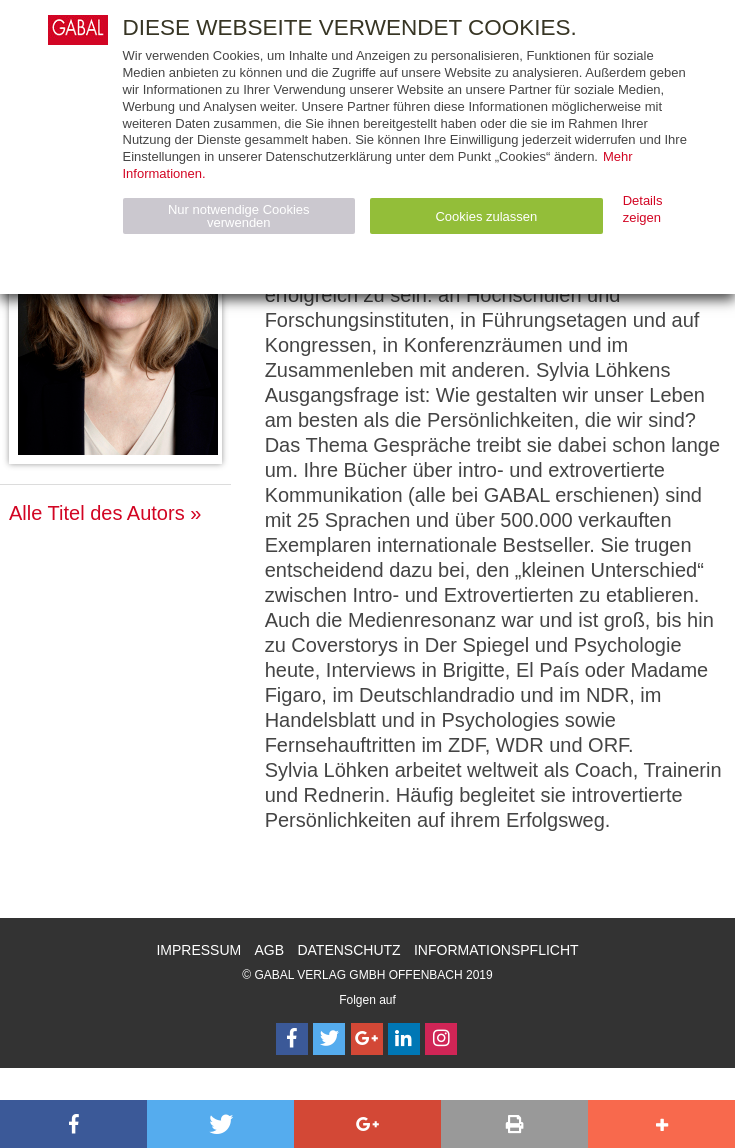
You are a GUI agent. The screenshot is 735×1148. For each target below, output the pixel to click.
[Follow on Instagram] (441, 1039)
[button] (73, 1124)
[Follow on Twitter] (329, 1039)
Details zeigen (643, 209)
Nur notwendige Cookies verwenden (239, 216)
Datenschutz (348, 950)
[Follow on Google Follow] (367, 1039)
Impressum (198, 950)
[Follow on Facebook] (292, 1039)
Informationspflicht (496, 950)
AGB (270, 950)
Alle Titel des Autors (97, 513)
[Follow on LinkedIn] (404, 1039)
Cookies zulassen (486, 216)
